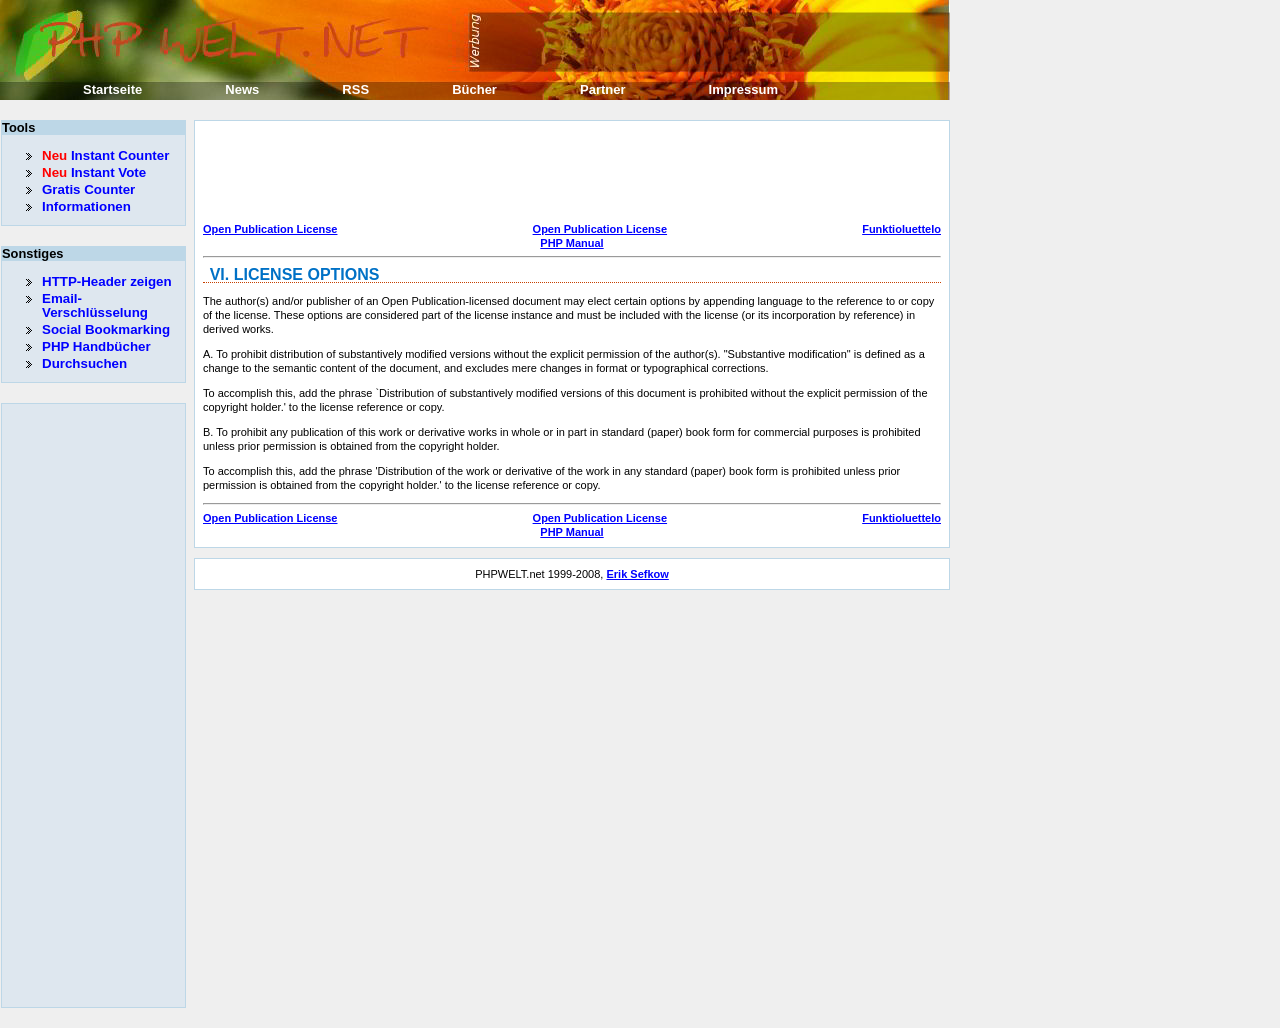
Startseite (112, 89)
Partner (603, 89)
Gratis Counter (88, 189)
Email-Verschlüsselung (95, 305)
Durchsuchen (84, 363)
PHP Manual (571, 243)
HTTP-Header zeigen (107, 281)
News (242, 89)
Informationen (86, 206)
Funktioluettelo (901, 229)
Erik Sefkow (637, 574)
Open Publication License (270, 229)
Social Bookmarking (106, 329)
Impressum (743, 89)
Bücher (474, 89)
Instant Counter (105, 155)
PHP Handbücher (96, 346)
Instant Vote (94, 172)
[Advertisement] (567, 174)
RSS (355, 89)
